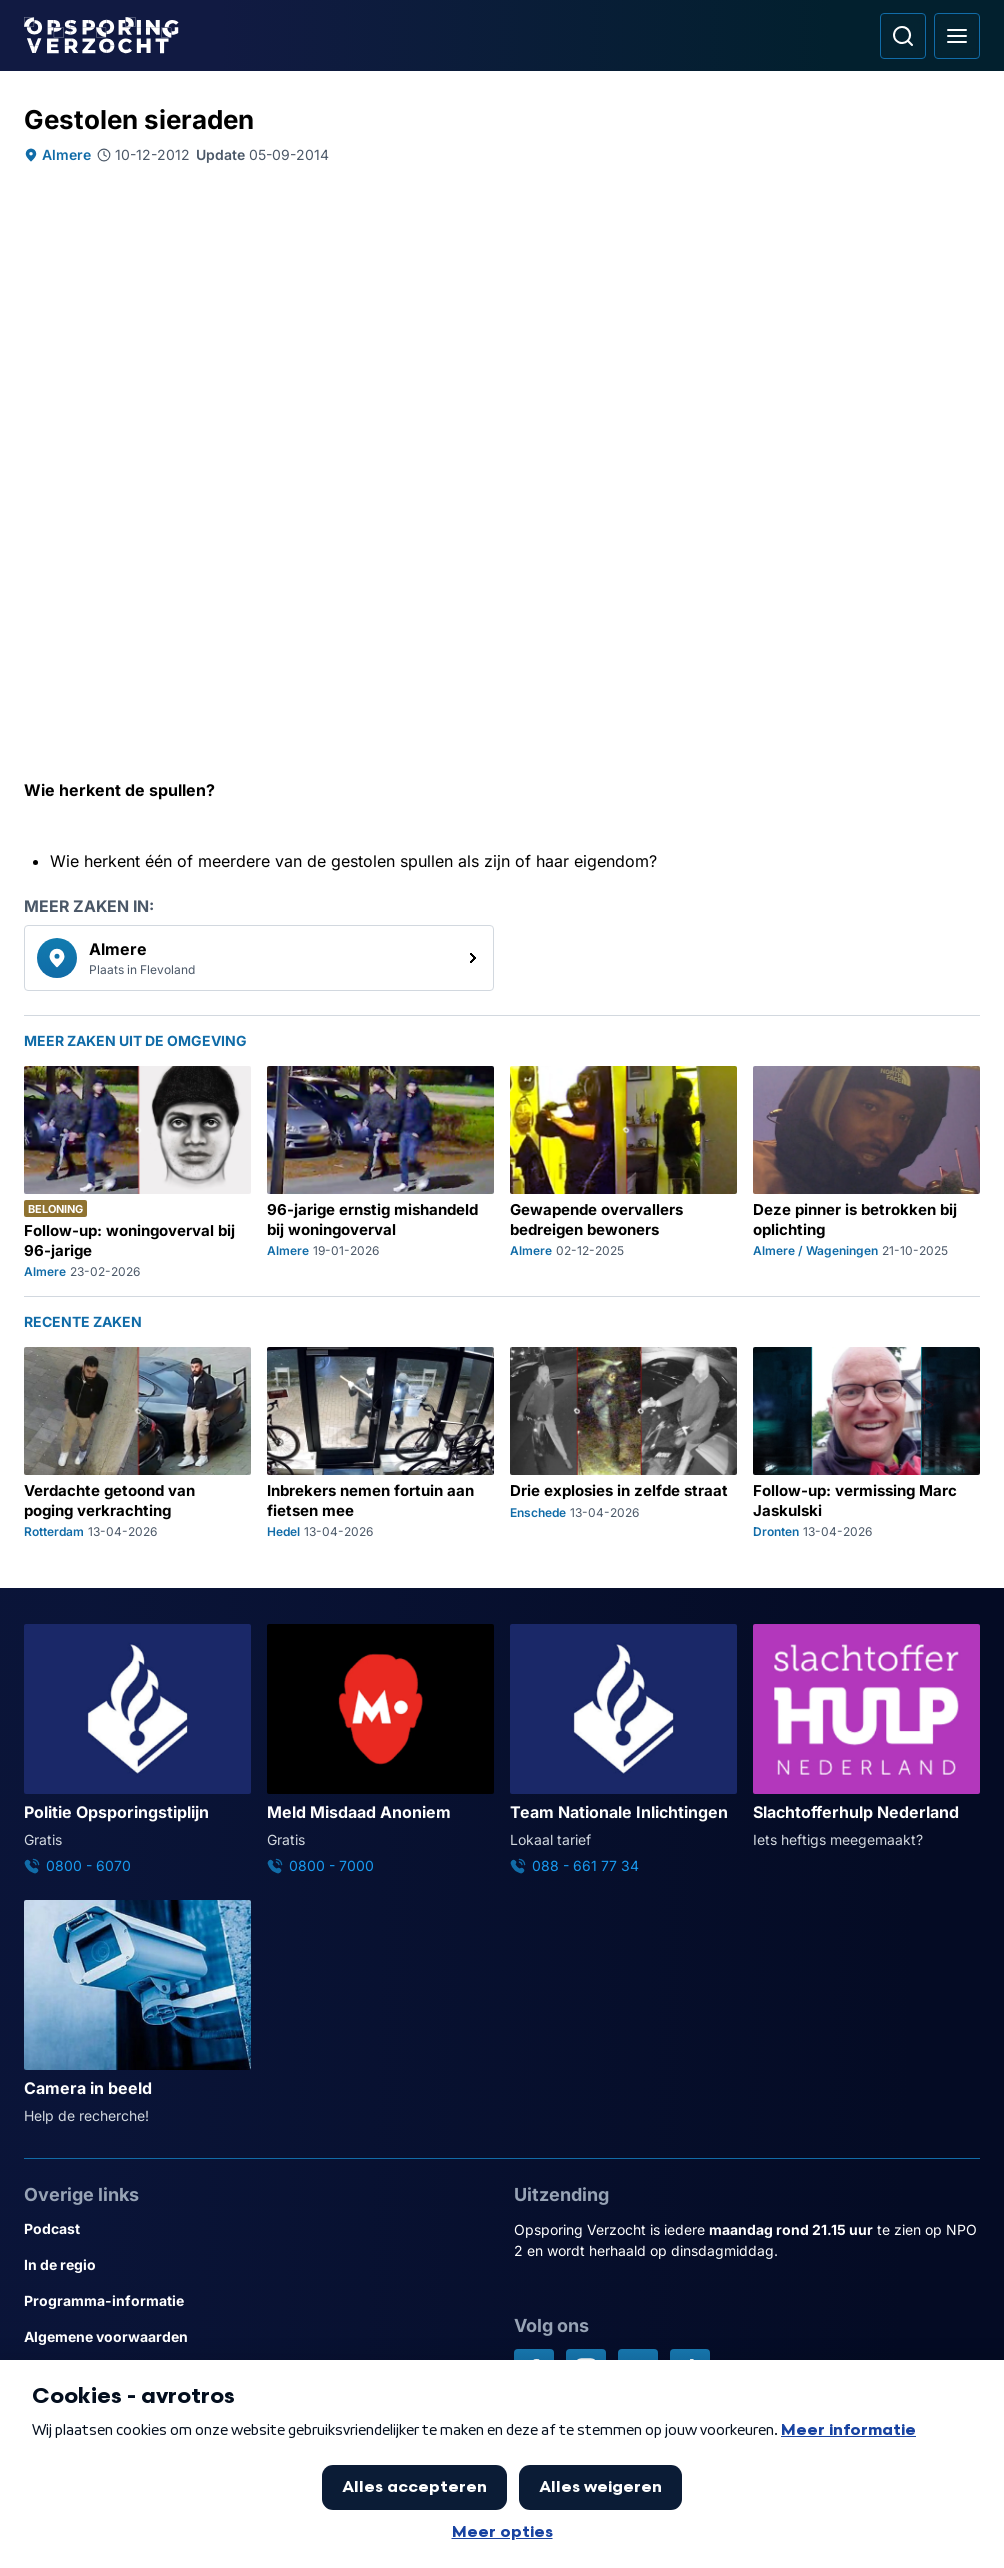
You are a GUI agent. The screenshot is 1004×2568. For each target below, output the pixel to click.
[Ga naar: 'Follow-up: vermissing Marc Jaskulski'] (866, 1443)
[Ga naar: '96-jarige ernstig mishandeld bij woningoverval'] (380, 1173)
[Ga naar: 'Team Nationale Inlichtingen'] (623, 1750)
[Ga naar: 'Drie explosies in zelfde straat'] (623, 1443)
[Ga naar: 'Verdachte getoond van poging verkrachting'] (137, 1443)
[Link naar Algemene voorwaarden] (257, 2337)
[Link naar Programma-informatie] (257, 2301)
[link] (259, 958)
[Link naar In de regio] (257, 2265)
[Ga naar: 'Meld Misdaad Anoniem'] (380, 1750)
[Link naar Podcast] (257, 2229)
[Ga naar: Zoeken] (903, 36)
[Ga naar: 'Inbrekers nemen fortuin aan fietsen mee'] (380, 1443)
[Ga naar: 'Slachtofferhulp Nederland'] (866, 1737)
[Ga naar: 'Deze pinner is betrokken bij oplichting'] (866, 1173)
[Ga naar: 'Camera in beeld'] (137, 2013)
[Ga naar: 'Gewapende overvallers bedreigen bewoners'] (623, 1173)
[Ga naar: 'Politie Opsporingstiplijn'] (137, 1750)
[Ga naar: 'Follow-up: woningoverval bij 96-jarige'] (137, 1173)
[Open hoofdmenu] (957, 36)
